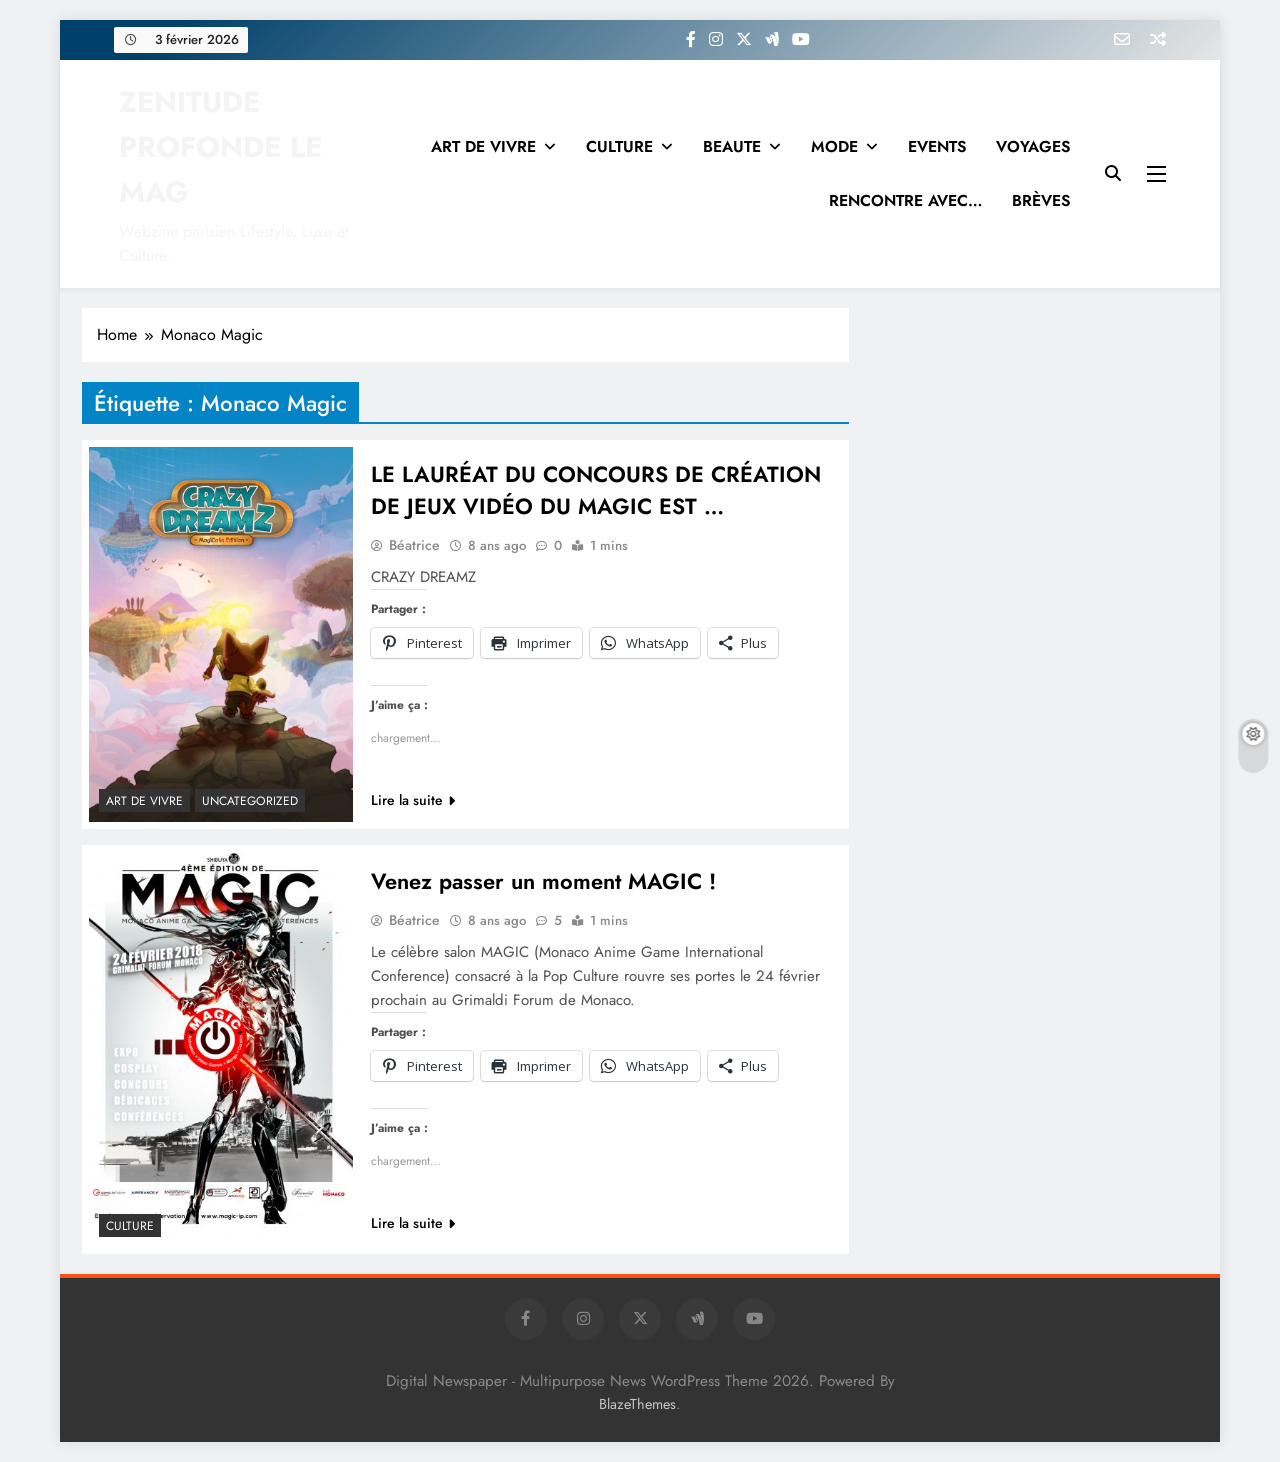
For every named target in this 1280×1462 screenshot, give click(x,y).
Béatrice (414, 545)
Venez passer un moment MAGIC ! (543, 881)
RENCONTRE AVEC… (905, 200)
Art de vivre (144, 801)
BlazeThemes (637, 1404)
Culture (130, 1226)
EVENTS (937, 146)
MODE (834, 146)
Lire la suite (413, 800)
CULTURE (619, 146)
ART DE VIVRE (483, 146)
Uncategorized (250, 801)
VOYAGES (1033, 146)
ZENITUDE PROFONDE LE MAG (220, 147)
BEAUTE (732, 146)
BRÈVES (1041, 200)
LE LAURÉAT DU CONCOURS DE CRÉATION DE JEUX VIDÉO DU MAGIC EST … (596, 490)
